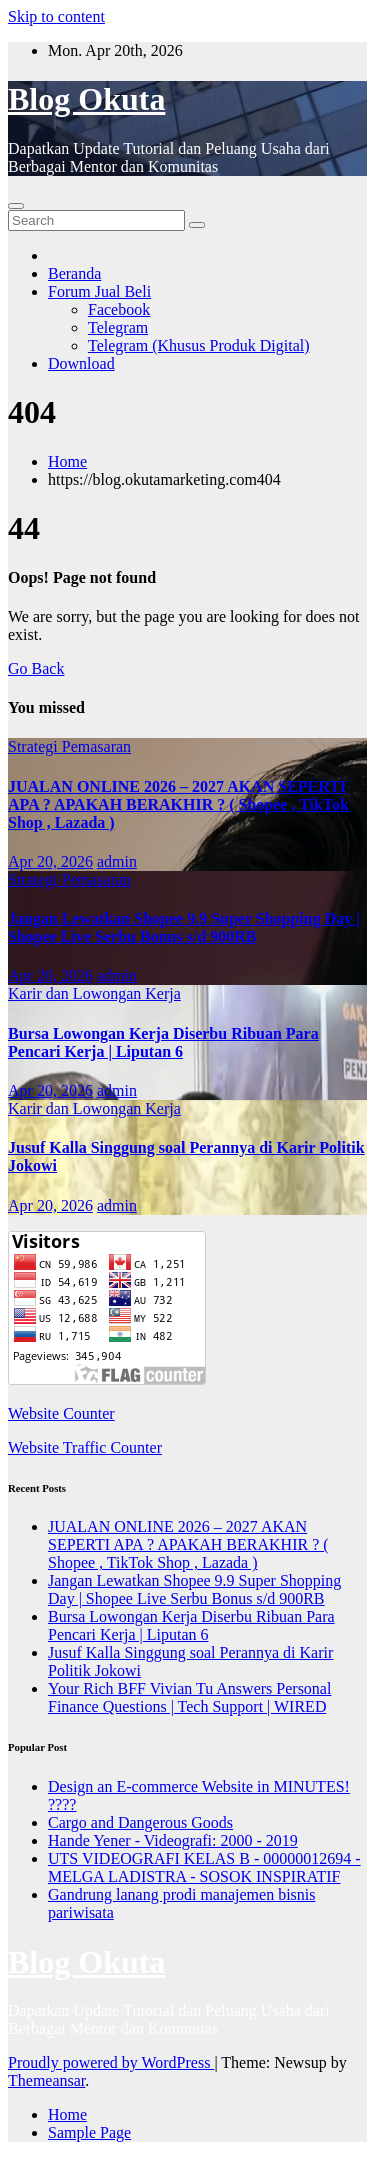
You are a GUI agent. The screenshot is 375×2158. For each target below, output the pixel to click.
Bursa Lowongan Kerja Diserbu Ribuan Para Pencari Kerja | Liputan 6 (163, 1042)
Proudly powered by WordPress (111, 2062)
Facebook (119, 309)
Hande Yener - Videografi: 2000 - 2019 (173, 1840)
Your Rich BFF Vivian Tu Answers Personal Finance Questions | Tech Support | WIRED (189, 1697)
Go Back (36, 668)
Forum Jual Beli (99, 291)
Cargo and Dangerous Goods (140, 1822)
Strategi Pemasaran (69, 746)
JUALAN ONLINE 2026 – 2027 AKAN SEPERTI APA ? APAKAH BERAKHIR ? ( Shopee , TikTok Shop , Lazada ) (178, 804)
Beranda (74, 273)
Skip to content (56, 16)
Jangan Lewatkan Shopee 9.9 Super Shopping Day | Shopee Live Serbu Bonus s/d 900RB (184, 927)
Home (67, 461)
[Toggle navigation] (16, 206)
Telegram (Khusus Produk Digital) (199, 345)
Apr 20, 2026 (50, 861)
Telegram (118, 327)
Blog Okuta (86, 99)
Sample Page (89, 2132)
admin (117, 861)
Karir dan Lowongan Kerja (94, 993)
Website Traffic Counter (85, 1447)
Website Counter (61, 1413)
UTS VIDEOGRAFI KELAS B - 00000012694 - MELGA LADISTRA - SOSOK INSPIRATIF (204, 1867)
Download (81, 363)
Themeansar (46, 2080)
